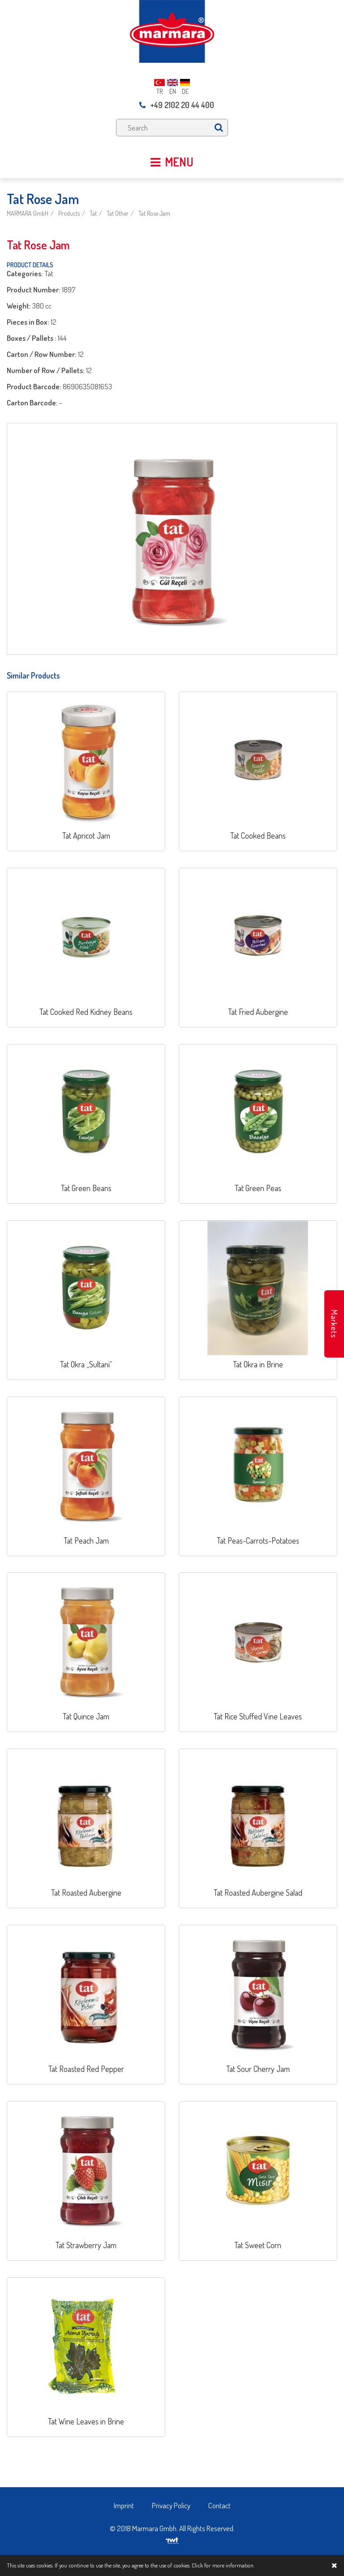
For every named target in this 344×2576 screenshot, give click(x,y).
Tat (93, 213)
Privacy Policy (171, 2505)
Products (69, 213)
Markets (334, 1324)
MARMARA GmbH (27, 213)
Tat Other (118, 213)
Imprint (124, 2505)
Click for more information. (223, 2565)
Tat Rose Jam (154, 213)
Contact (219, 2505)
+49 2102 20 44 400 (176, 105)
